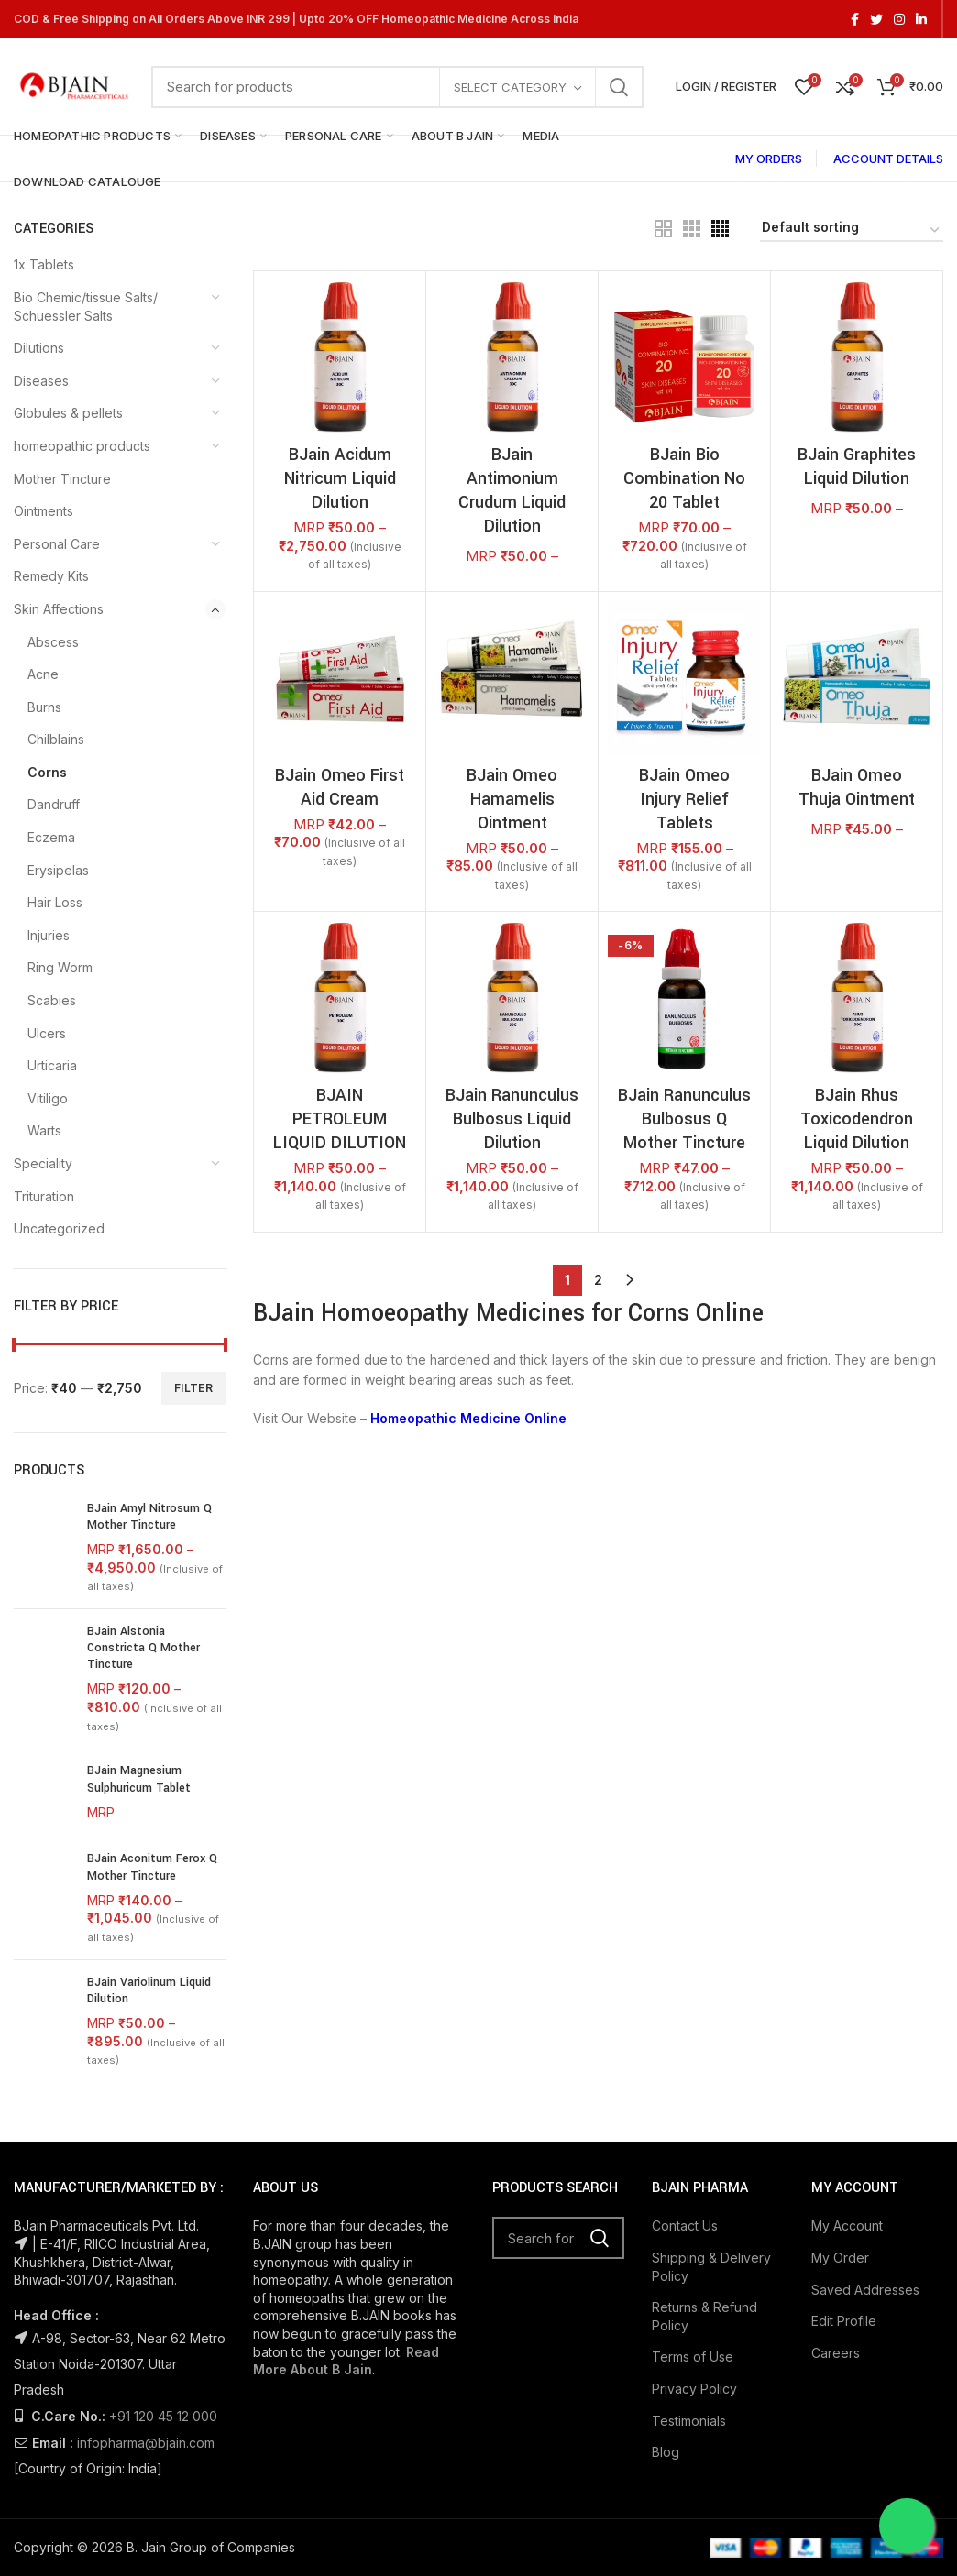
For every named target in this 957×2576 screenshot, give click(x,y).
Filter (193, 1388)
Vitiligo (48, 1098)
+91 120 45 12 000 (163, 2428)
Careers (835, 2365)
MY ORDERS (768, 158)
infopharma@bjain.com (145, 2454)
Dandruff (54, 804)
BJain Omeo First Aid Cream (339, 787)
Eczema (51, 837)
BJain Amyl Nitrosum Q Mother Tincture (149, 1516)
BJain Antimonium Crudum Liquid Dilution (512, 490)
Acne (43, 674)
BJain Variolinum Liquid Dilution (149, 1989)
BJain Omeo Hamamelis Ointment (512, 799)
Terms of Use (692, 2369)
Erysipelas (58, 870)
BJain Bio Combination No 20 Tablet (684, 478)
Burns (44, 707)
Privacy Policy (694, 2400)
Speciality (43, 1163)
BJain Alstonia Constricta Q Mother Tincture (143, 1647)
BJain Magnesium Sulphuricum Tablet (139, 1778)
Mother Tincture (62, 479)
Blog (665, 2464)
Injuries (49, 935)
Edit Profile (843, 2332)
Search (619, 87)
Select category (510, 87)
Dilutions (39, 348)
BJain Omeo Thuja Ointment (856, 787)
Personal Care (57, 544)
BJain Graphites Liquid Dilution (857, 466)
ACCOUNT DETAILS (888, 158)
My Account (847, 2238)
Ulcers (47, 1033)
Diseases (41, 381)
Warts (44, 1130)
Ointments (43, 511)
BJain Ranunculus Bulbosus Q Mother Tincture (684, 1119)
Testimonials (689, 2432)
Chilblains (56, 739)
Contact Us (685, 2238)
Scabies (52, 1000)
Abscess (53, 642)
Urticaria (52, 1065)
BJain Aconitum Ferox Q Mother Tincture (152, 1865)
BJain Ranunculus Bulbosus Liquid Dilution (512, 1119)
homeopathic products (82, 446)
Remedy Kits (51, 576)
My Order (840, 2269)
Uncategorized (59, 1228)
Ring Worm (60, 967)
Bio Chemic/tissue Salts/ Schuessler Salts (86, 306)
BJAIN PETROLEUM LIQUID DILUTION (339, 1119)
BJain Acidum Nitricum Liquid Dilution (340, 478)
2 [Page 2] (598, 1280)
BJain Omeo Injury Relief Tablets (684, 799)
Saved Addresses (865, 2301)
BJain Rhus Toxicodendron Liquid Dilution (856, 1119)
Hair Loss (55, 902)
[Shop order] (851, 230)
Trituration (44, 1196)
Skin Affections (59, 609)
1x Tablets (44, 264)
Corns (47, 772)
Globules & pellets (68, 413)
